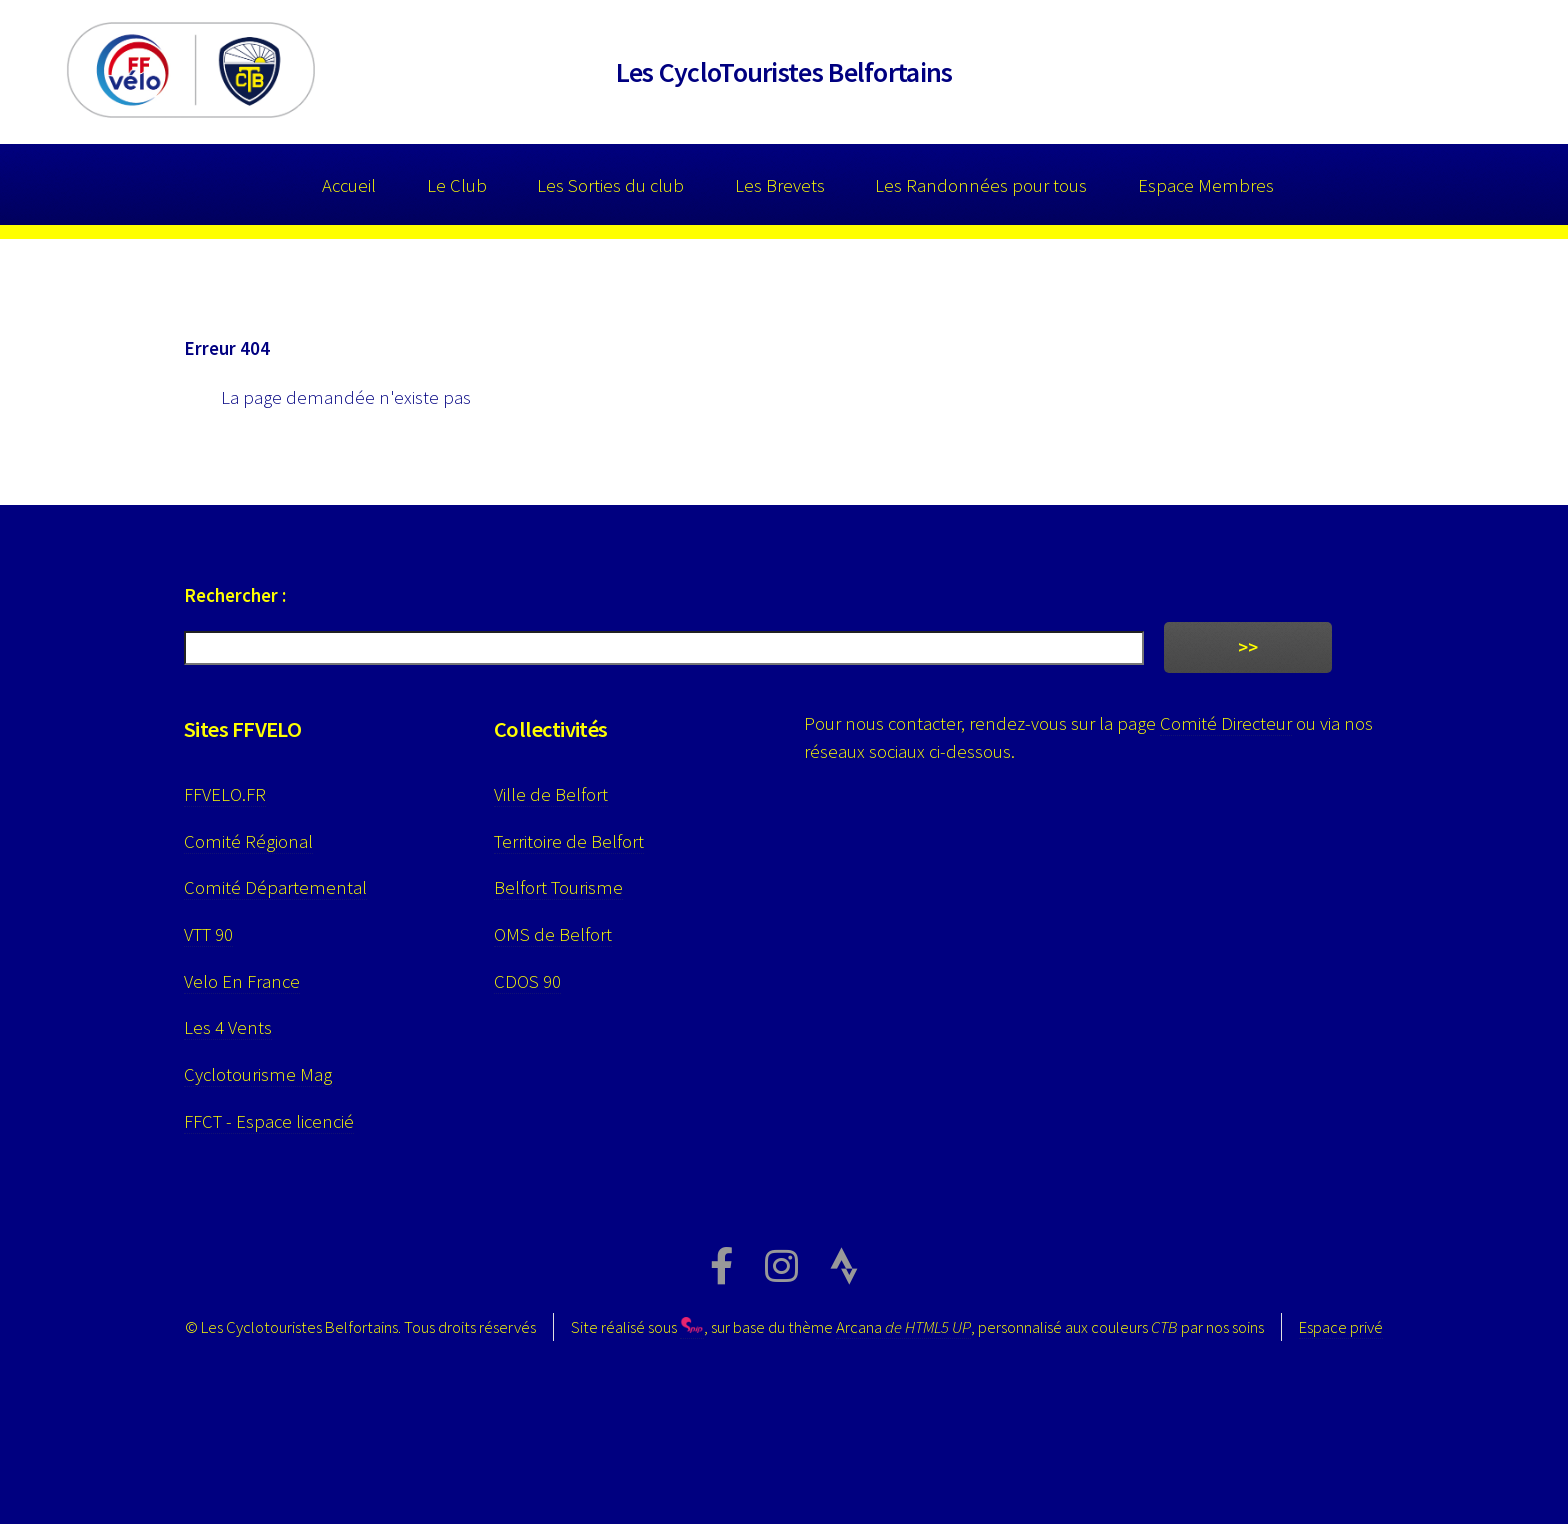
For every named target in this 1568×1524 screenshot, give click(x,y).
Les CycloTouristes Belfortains (784, 72)
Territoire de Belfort (569, 841)
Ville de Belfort (551, 794)
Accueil (349, 185)
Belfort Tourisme (558, 887)
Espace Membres (1206, 185)
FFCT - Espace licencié (269, 1121)
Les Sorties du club (610, 185)
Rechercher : (235, 595)
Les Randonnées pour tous (981, 185)
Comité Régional (248, 841)
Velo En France (242, 981)
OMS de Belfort (553, 934)
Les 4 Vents (228, 1027)
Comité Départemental (275, 887)
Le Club (457, 185)
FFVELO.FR (225, 794)
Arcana (903, 1327)
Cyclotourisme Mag (258, 1074)
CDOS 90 (527, 981)
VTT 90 (208, 934)
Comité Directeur (1226, 723)
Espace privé (1341, 1327)
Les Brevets (780, 185)
